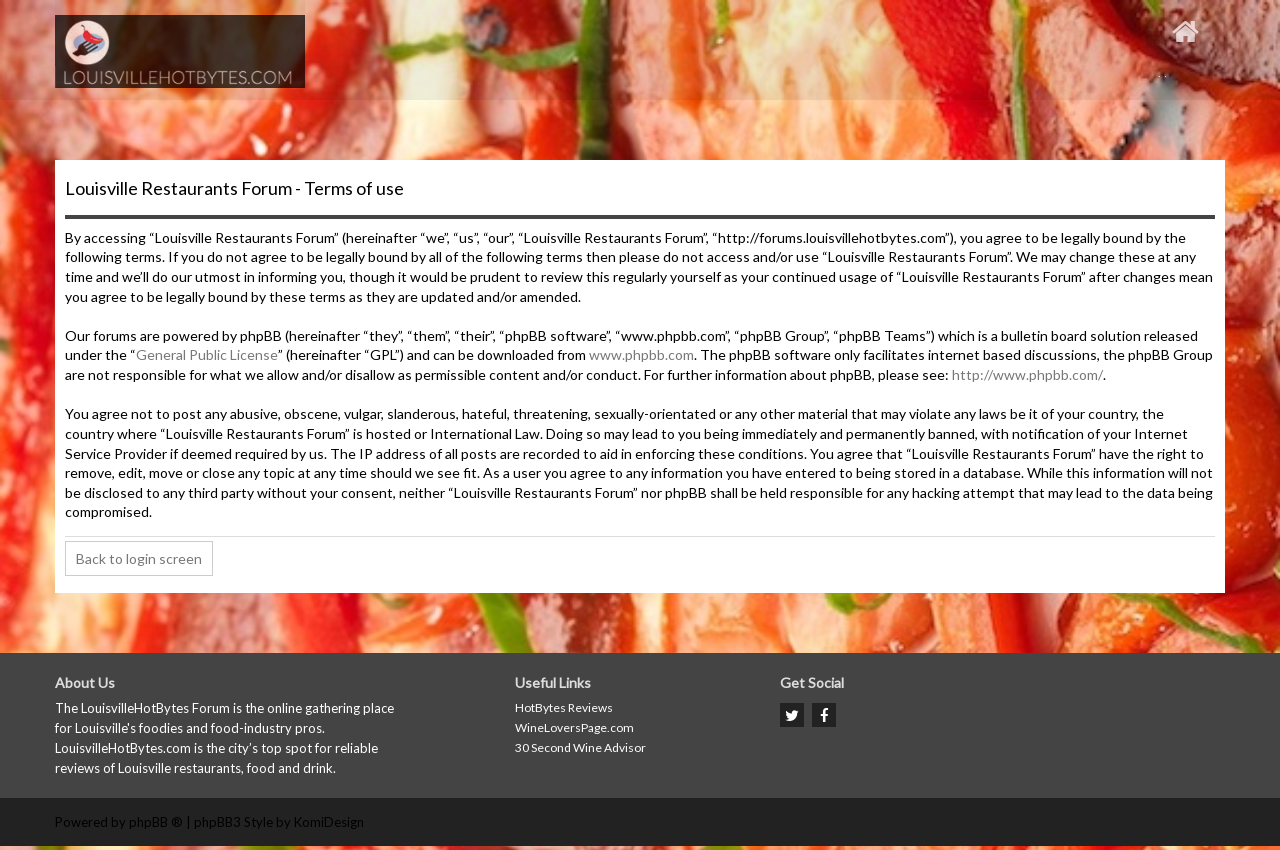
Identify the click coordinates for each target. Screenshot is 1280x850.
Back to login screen (139, 558)
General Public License (207, 354)
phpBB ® (156, 822)
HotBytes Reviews (564, 707)
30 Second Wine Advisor (580, 747)
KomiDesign (329, 822)
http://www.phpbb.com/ (1027, 374)
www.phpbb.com (641, 354)
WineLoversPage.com (574, 727)
